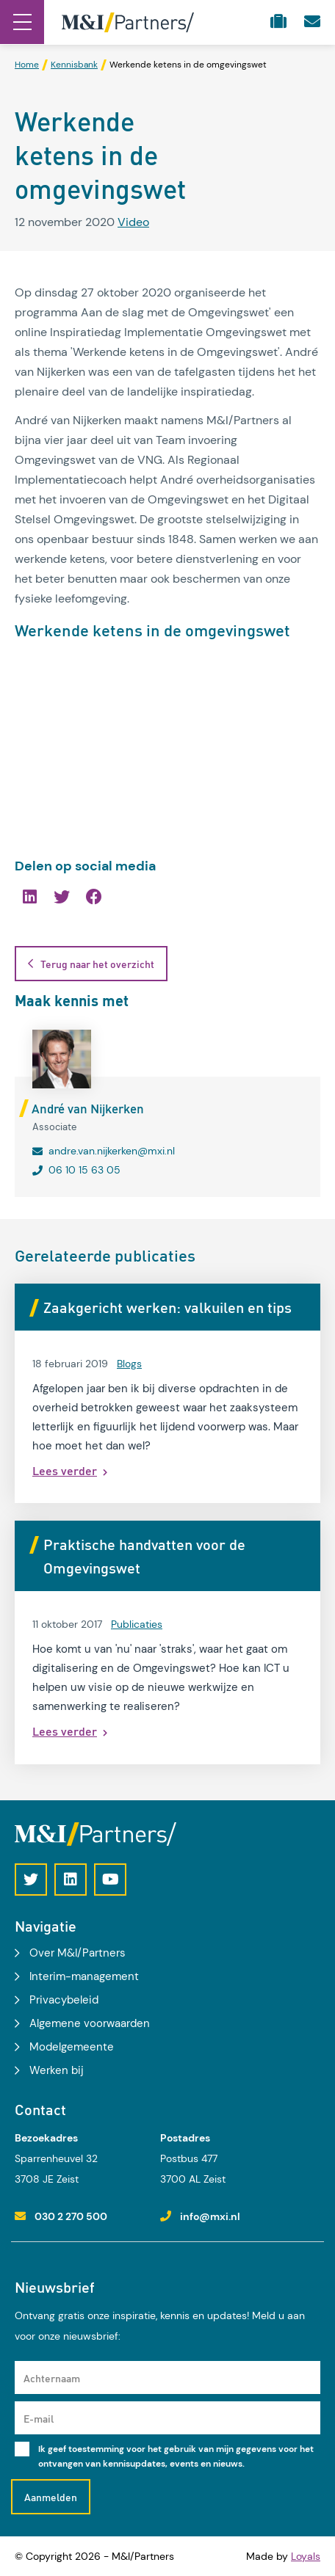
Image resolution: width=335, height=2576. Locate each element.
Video (133, 222)
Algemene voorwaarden (89, 2023)
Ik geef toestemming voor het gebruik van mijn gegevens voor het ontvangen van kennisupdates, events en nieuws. (176, 2456)
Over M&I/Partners (77, 1953)
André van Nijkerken (88, 1108)
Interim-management (84, 1976)
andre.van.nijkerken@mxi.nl (111, 1150)
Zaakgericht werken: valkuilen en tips (167, 1307)
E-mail (39, 2418)
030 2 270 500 (71, 2216)
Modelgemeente (71, 2047)
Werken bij (56, 2070)
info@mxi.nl (210, 2216)
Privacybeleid (63, 2000)
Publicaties (136, 1624)
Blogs (129, 1363)
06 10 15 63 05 (84, 1169)
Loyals (305, 2556)
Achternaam (52, 2377)
